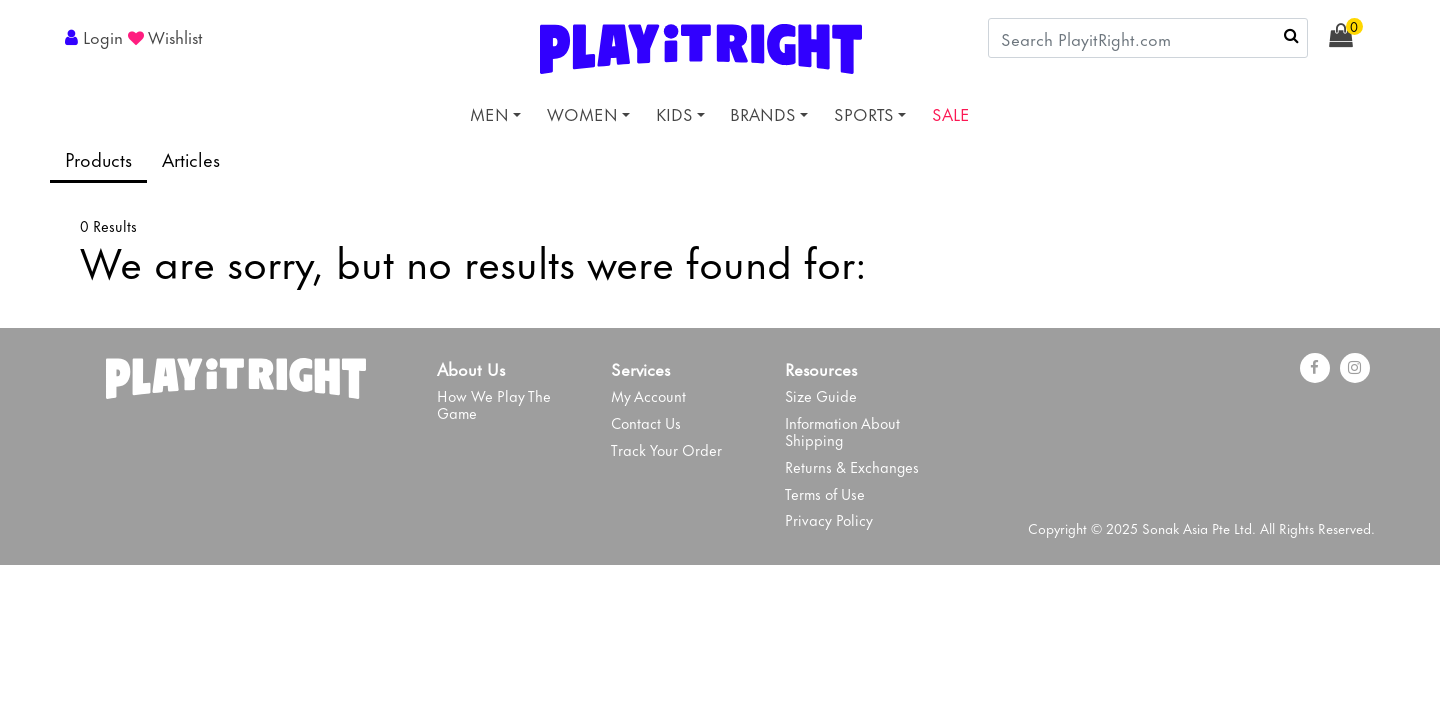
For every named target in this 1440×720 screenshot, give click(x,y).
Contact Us (646, 422)
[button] (96, 36)
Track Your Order (666, 449)
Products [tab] (98, 158)
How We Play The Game (494, 404)
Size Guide (821, 395)
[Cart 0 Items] (1352, 36)
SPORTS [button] (864, 113)
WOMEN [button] (582, 113)
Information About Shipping (842, 431)
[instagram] (1355, 368)
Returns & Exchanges (852, 466)
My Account (648, 395)
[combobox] (1148, 38)
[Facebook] (1315, 368)
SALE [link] (951, 113)
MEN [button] (489, 113)
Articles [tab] (191, 158)
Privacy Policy (829, 519)
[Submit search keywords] (1291, 35)
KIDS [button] (674, 113)
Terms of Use (825, 493)
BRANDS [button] (763, 113)
